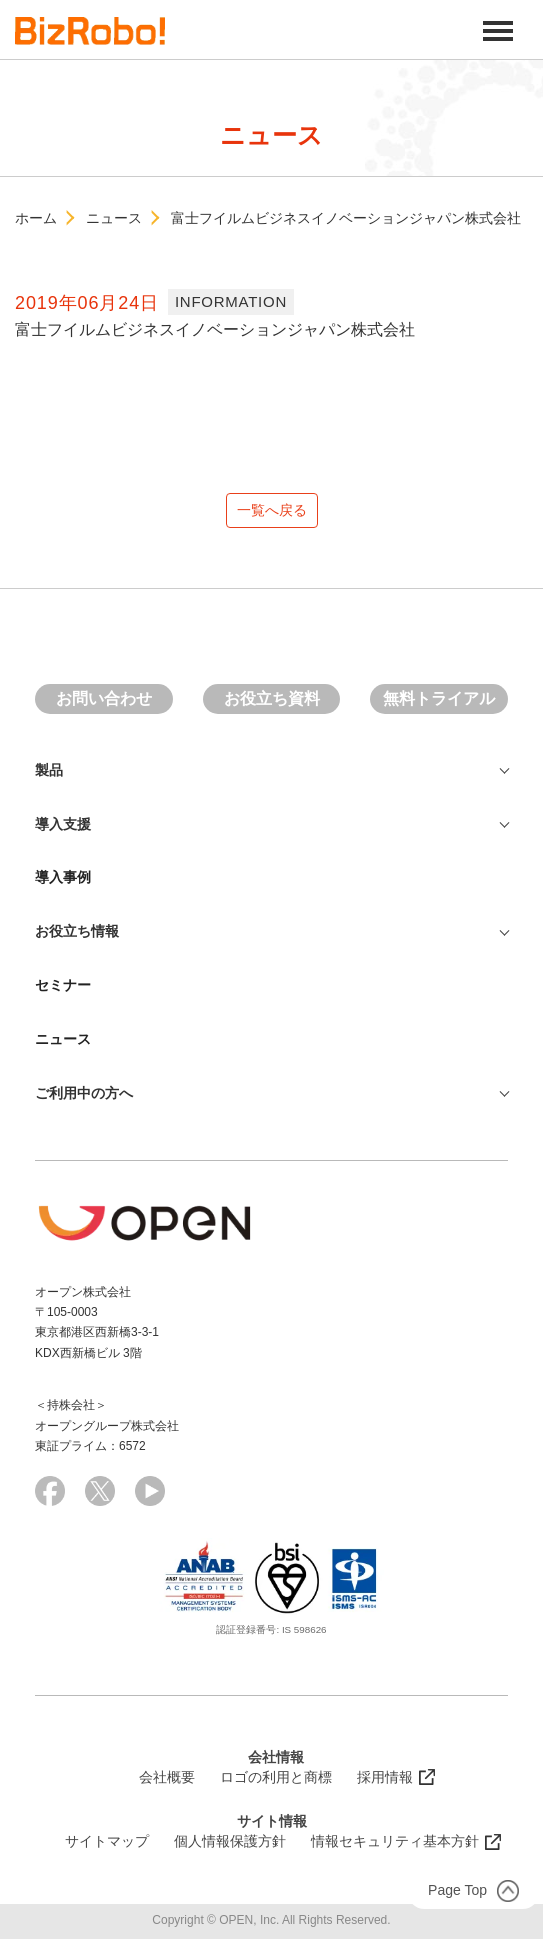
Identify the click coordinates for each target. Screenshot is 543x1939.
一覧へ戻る (272, 510)
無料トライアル (439, 698)
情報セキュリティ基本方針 (395, 1841)
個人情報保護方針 (230, 1841)
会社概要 (167, 1777)
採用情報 (385, 1777)
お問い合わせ (104, 698)
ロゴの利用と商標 (276, 1777)
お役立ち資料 (272, 698)
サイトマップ (107, 1841)
